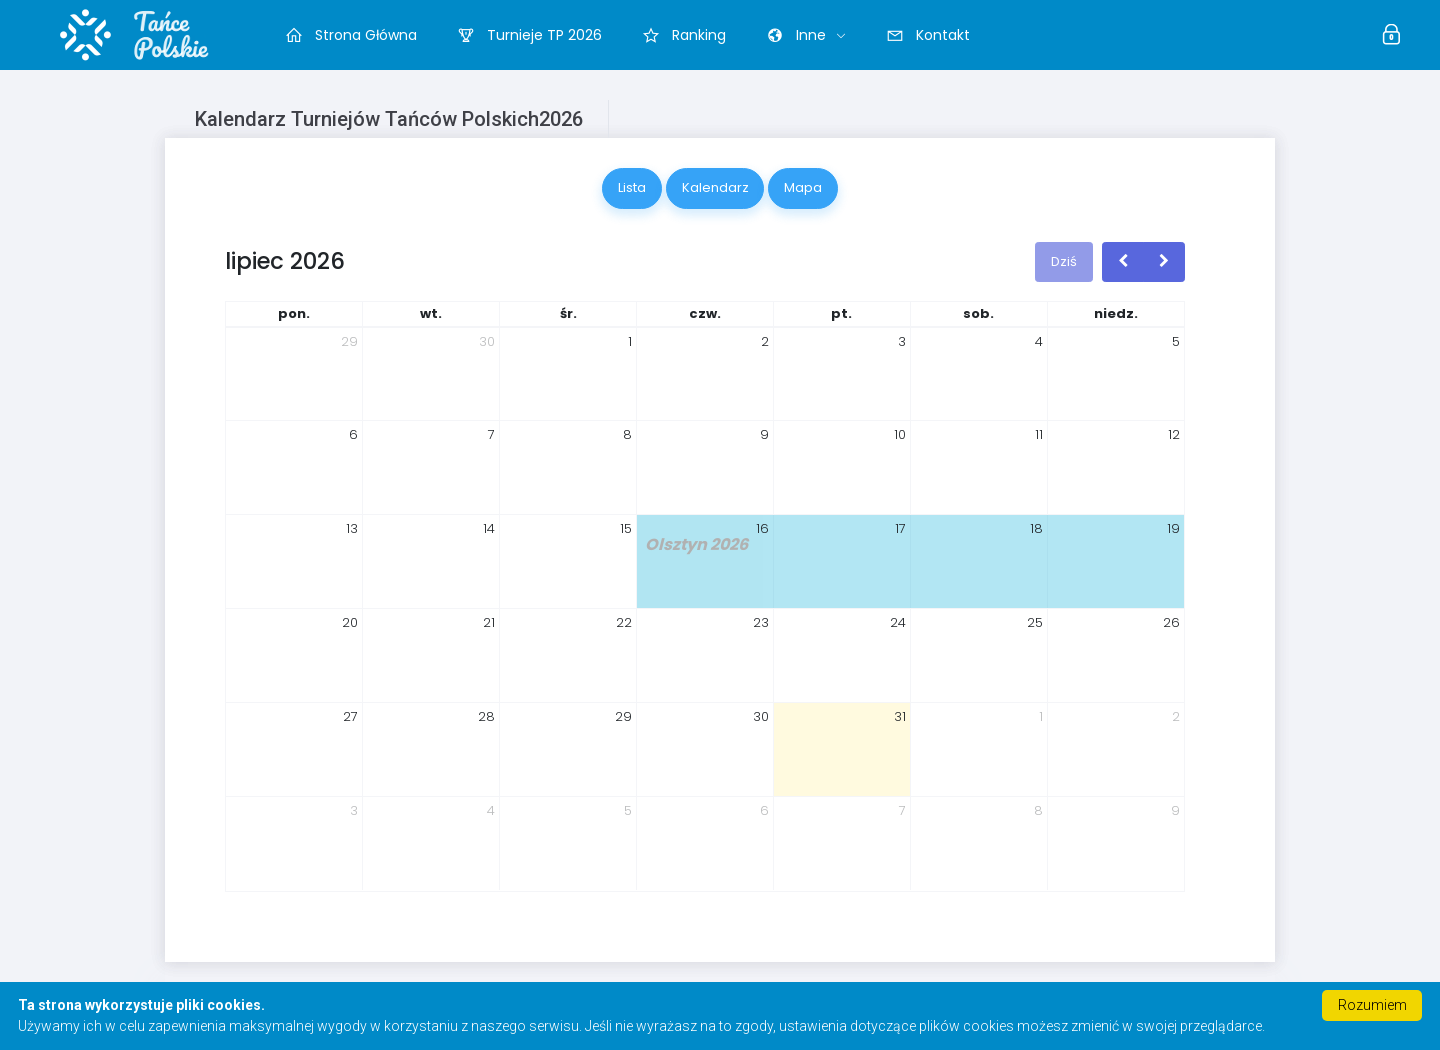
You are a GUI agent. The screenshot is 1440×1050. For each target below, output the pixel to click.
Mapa (803, 187)
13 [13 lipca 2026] (352, 528)
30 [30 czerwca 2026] (487, 341)
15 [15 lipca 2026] (626, 528)
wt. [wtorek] (431, 313)
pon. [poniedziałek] (294, 313)
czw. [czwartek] (705, 313)
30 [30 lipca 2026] (761, 716)
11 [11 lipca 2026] (1039, 434)
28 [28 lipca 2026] (486, 716)
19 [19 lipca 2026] (1173, 528)
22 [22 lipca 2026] (624, 622)
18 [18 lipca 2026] (1036, 528)
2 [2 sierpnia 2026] (1176, 716)
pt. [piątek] (841, 313)
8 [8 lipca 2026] (627, 434)
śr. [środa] (568, 313)
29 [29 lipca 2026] (623, 716)
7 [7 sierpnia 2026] (902, 810)
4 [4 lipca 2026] (1039, 341)
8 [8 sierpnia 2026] (1038, 810)
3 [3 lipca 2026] (902, 341)
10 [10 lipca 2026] (900, 434)
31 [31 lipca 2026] (900, 716)
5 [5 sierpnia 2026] (628, 810)
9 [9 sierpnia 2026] (1175, 810)
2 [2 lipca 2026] (765, 341)
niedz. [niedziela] (1116, 313)
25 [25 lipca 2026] (1035, 622)
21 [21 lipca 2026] (489, 622)
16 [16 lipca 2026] (762, 528)
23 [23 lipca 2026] (761, 622)
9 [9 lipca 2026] (764, 434)
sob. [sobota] (978, 313)
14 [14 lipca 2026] (489, 528)
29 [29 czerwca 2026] (349, 341)
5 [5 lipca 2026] (1176, 341)
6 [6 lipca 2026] (353, 434)
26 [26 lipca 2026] (1171, 622)
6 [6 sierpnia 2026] (764, 810)
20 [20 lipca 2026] (350, 622)
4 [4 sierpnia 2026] (491, 810)
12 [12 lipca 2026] (1174, 434)
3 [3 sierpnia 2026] (354, 810)
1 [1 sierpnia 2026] (1041, 716)
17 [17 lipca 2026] (900, 528)
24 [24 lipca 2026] (898, 622)
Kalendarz (715, 187)
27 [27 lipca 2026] (350, 716)
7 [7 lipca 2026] (491, 434)
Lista (632, 187)
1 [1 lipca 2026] (630, 341)
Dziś (1064, 261)
